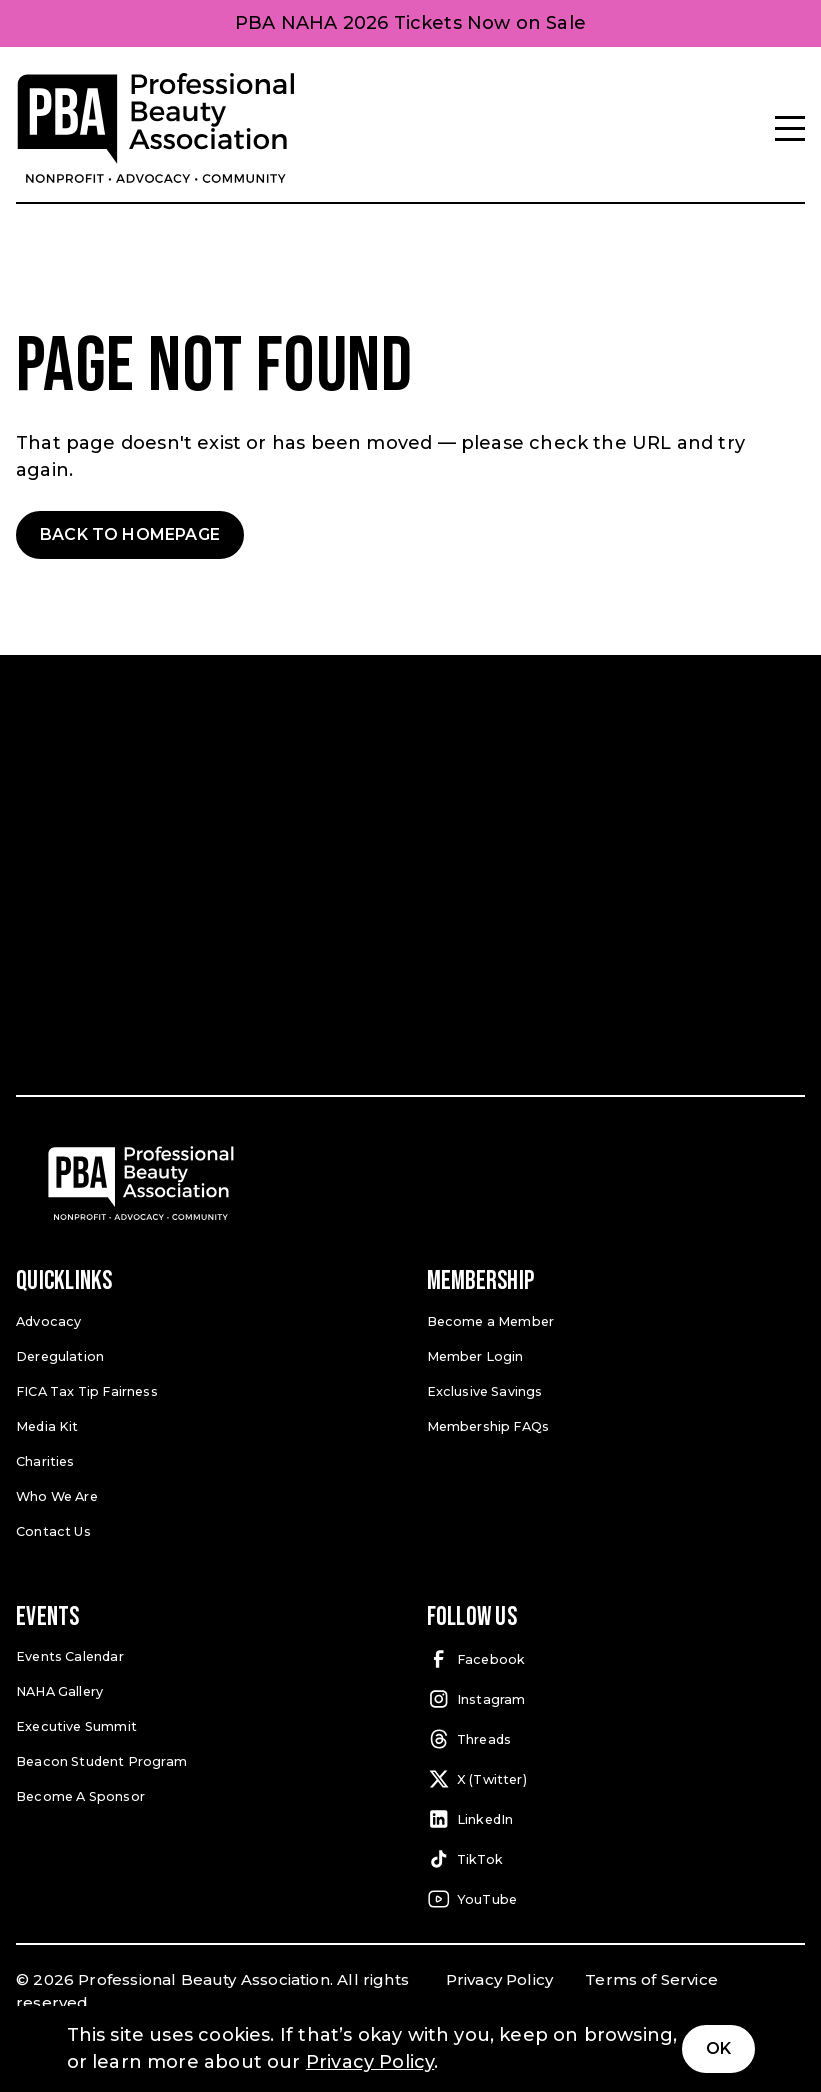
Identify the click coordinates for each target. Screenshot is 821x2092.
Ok (718, 2048)
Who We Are (57, 1493)
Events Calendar (70, 1653)
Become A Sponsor (80, 1792)
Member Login (475, 1354)
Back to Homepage (130, 534)
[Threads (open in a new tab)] (616, 1737)
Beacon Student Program (101, 1757)
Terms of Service (651, 1977)
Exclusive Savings (484, 1389)
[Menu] (790, 128)
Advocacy (47, 1320)
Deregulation (60, 1354)
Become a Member (490, 1320)
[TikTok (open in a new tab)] (616, 1857)
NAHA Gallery (59, 1688)
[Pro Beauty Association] (156, 128)
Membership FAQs (488, 1424)
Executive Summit (76, 1723)
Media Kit (47, 1424)
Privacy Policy (500, 1977)
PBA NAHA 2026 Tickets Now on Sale (410, 23)
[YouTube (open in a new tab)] (616, 1897)
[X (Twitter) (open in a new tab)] (616, 1777)
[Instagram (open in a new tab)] (616, 1697)
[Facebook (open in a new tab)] (616, 1657)
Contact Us (53, 1528)
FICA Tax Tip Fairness (87, 1389)
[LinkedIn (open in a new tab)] (616, 1817)
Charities (45, 1459)
